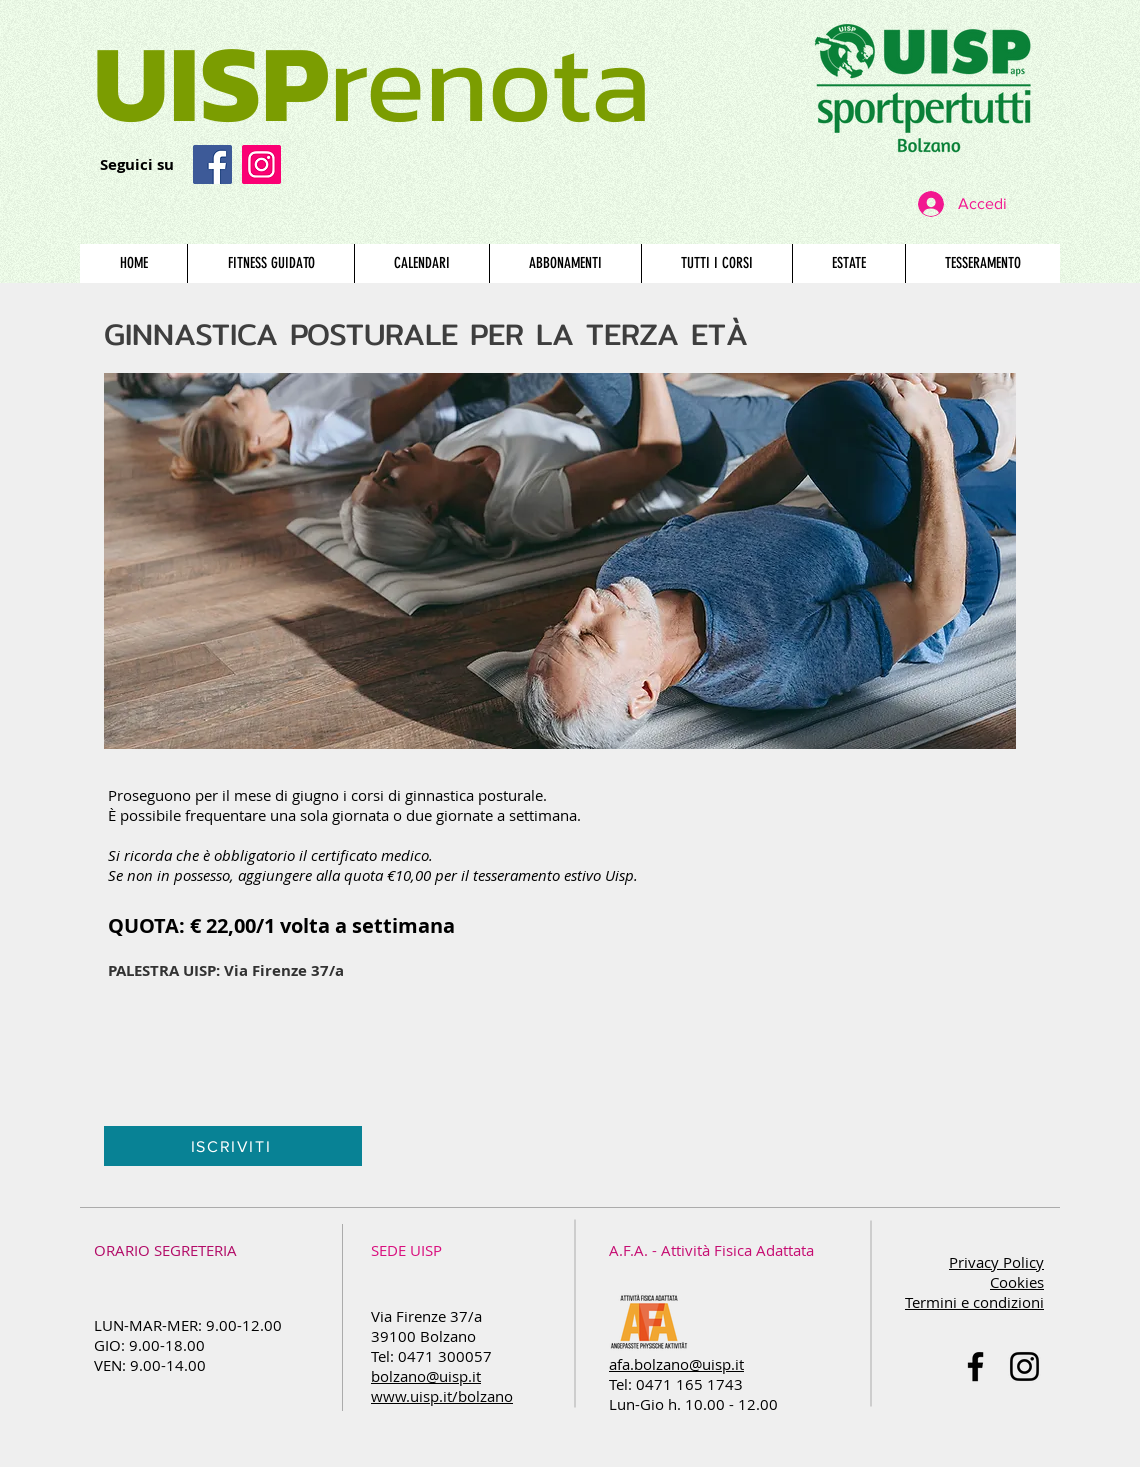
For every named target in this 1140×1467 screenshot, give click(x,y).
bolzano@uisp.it (426, 1376)
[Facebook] (212, 164)
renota (372, 82)
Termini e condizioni (974, 1302)
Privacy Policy (996, 1262)
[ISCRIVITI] (233, 1146)
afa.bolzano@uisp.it (676, 1364)
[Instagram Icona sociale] (261, 164)
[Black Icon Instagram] (1024, 1366)
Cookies (1017, 1282)
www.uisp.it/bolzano (442, 1396)
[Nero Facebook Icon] (975, 1366)
